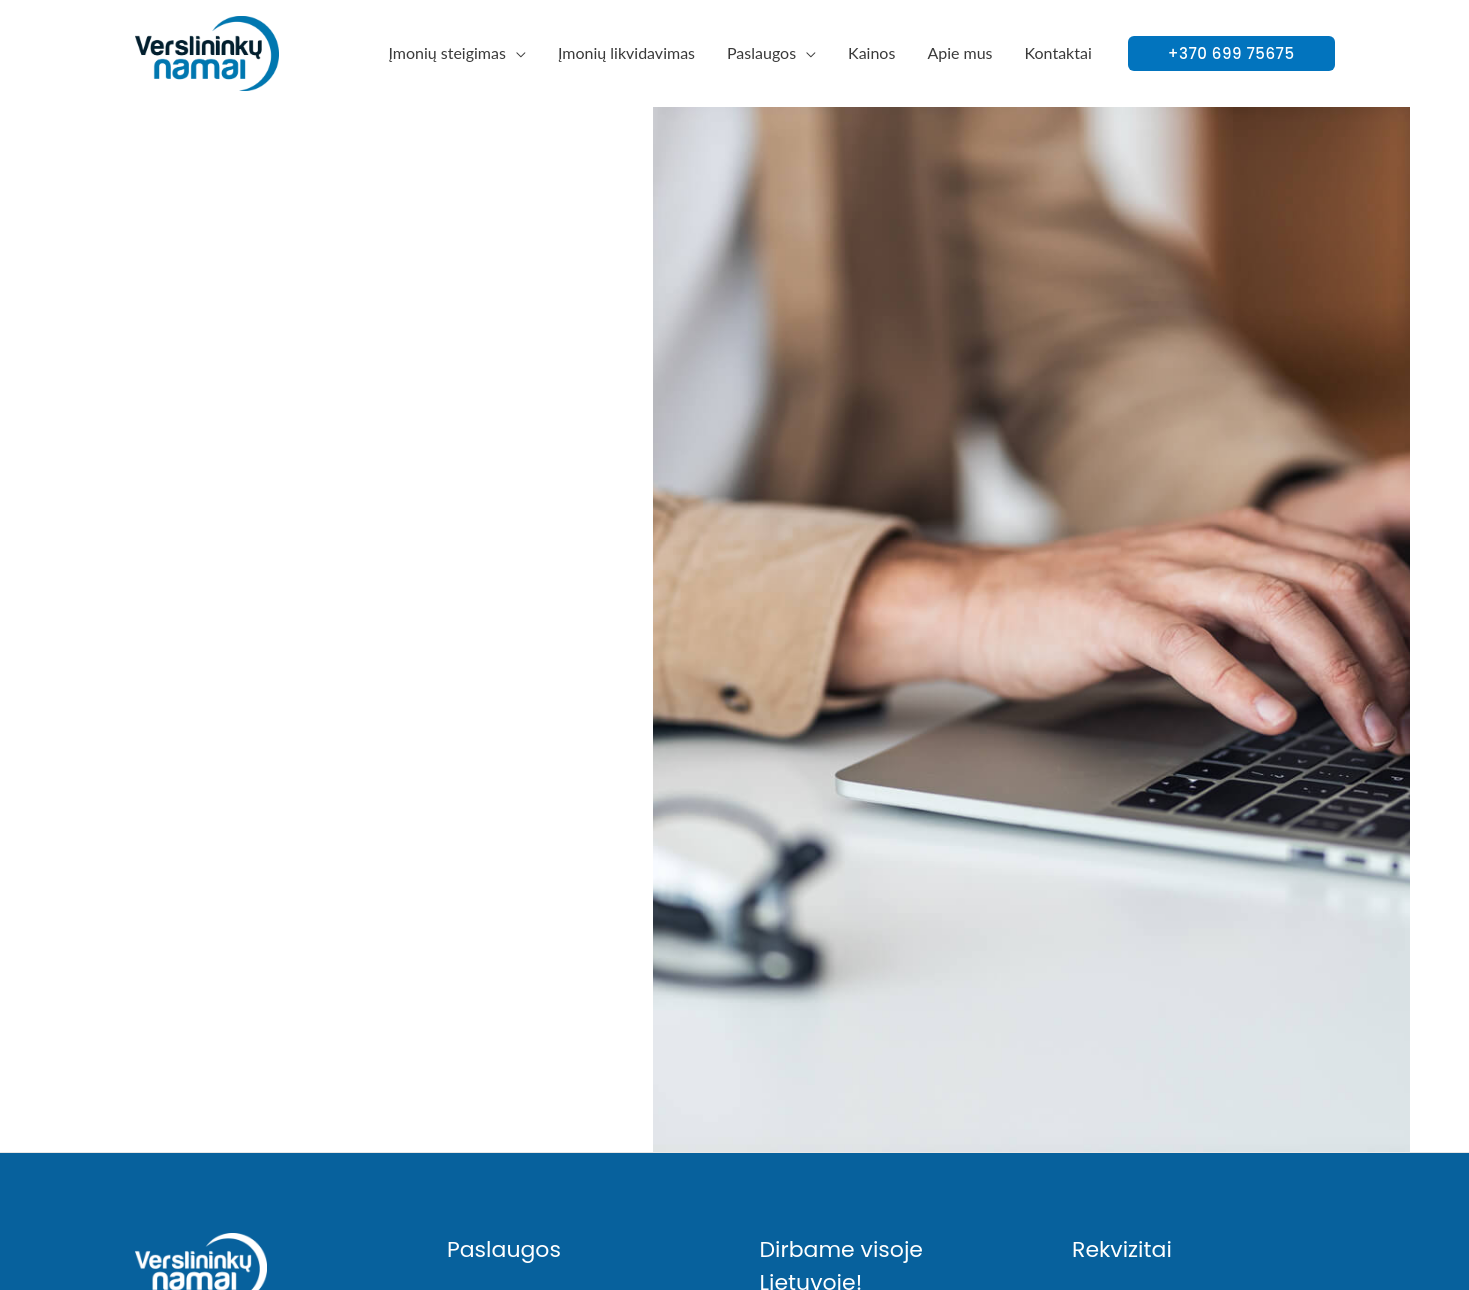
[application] (516, 52)
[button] (1231, 53)
